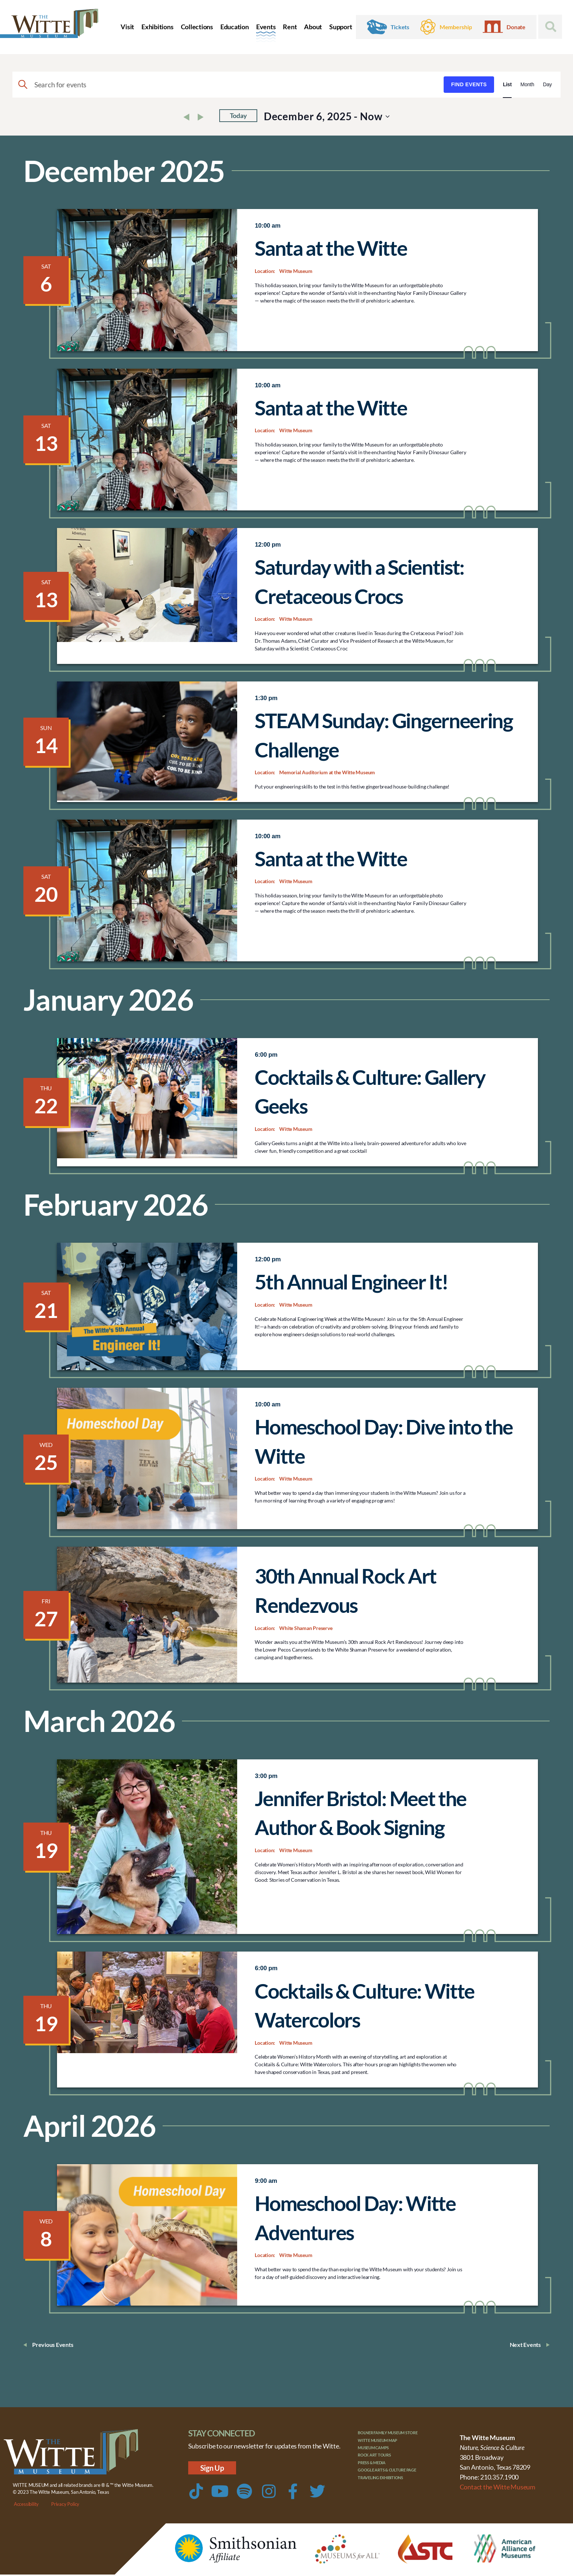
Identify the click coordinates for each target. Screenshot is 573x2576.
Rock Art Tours (378, 2462)
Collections (197, 27)
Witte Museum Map (383, 2444)
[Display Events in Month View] (527, 85)
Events (266, 27)
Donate (515, 26)
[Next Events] (202, 118)
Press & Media (376, 2472)
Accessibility (26, 2505)
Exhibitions (157, 27)
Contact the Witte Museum (497, 2488)
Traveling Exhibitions (387, 2490)
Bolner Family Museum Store (396, 2435)
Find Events (469, 84)
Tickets (400, 26)
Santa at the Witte (331, 248)
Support (340, 27)
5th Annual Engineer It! (351, 1281)
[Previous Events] (187, 118)
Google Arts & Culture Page (395, 2481)
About (313, 27)
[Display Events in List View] (507, 85)
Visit (127, 27)
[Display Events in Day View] (547, 85)
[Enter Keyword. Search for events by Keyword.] (228, 85)
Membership (456, 26)
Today (238, 115)
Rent (290, 27)
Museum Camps (378, 2453)
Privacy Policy (65, 2505)
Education (234, 27)
